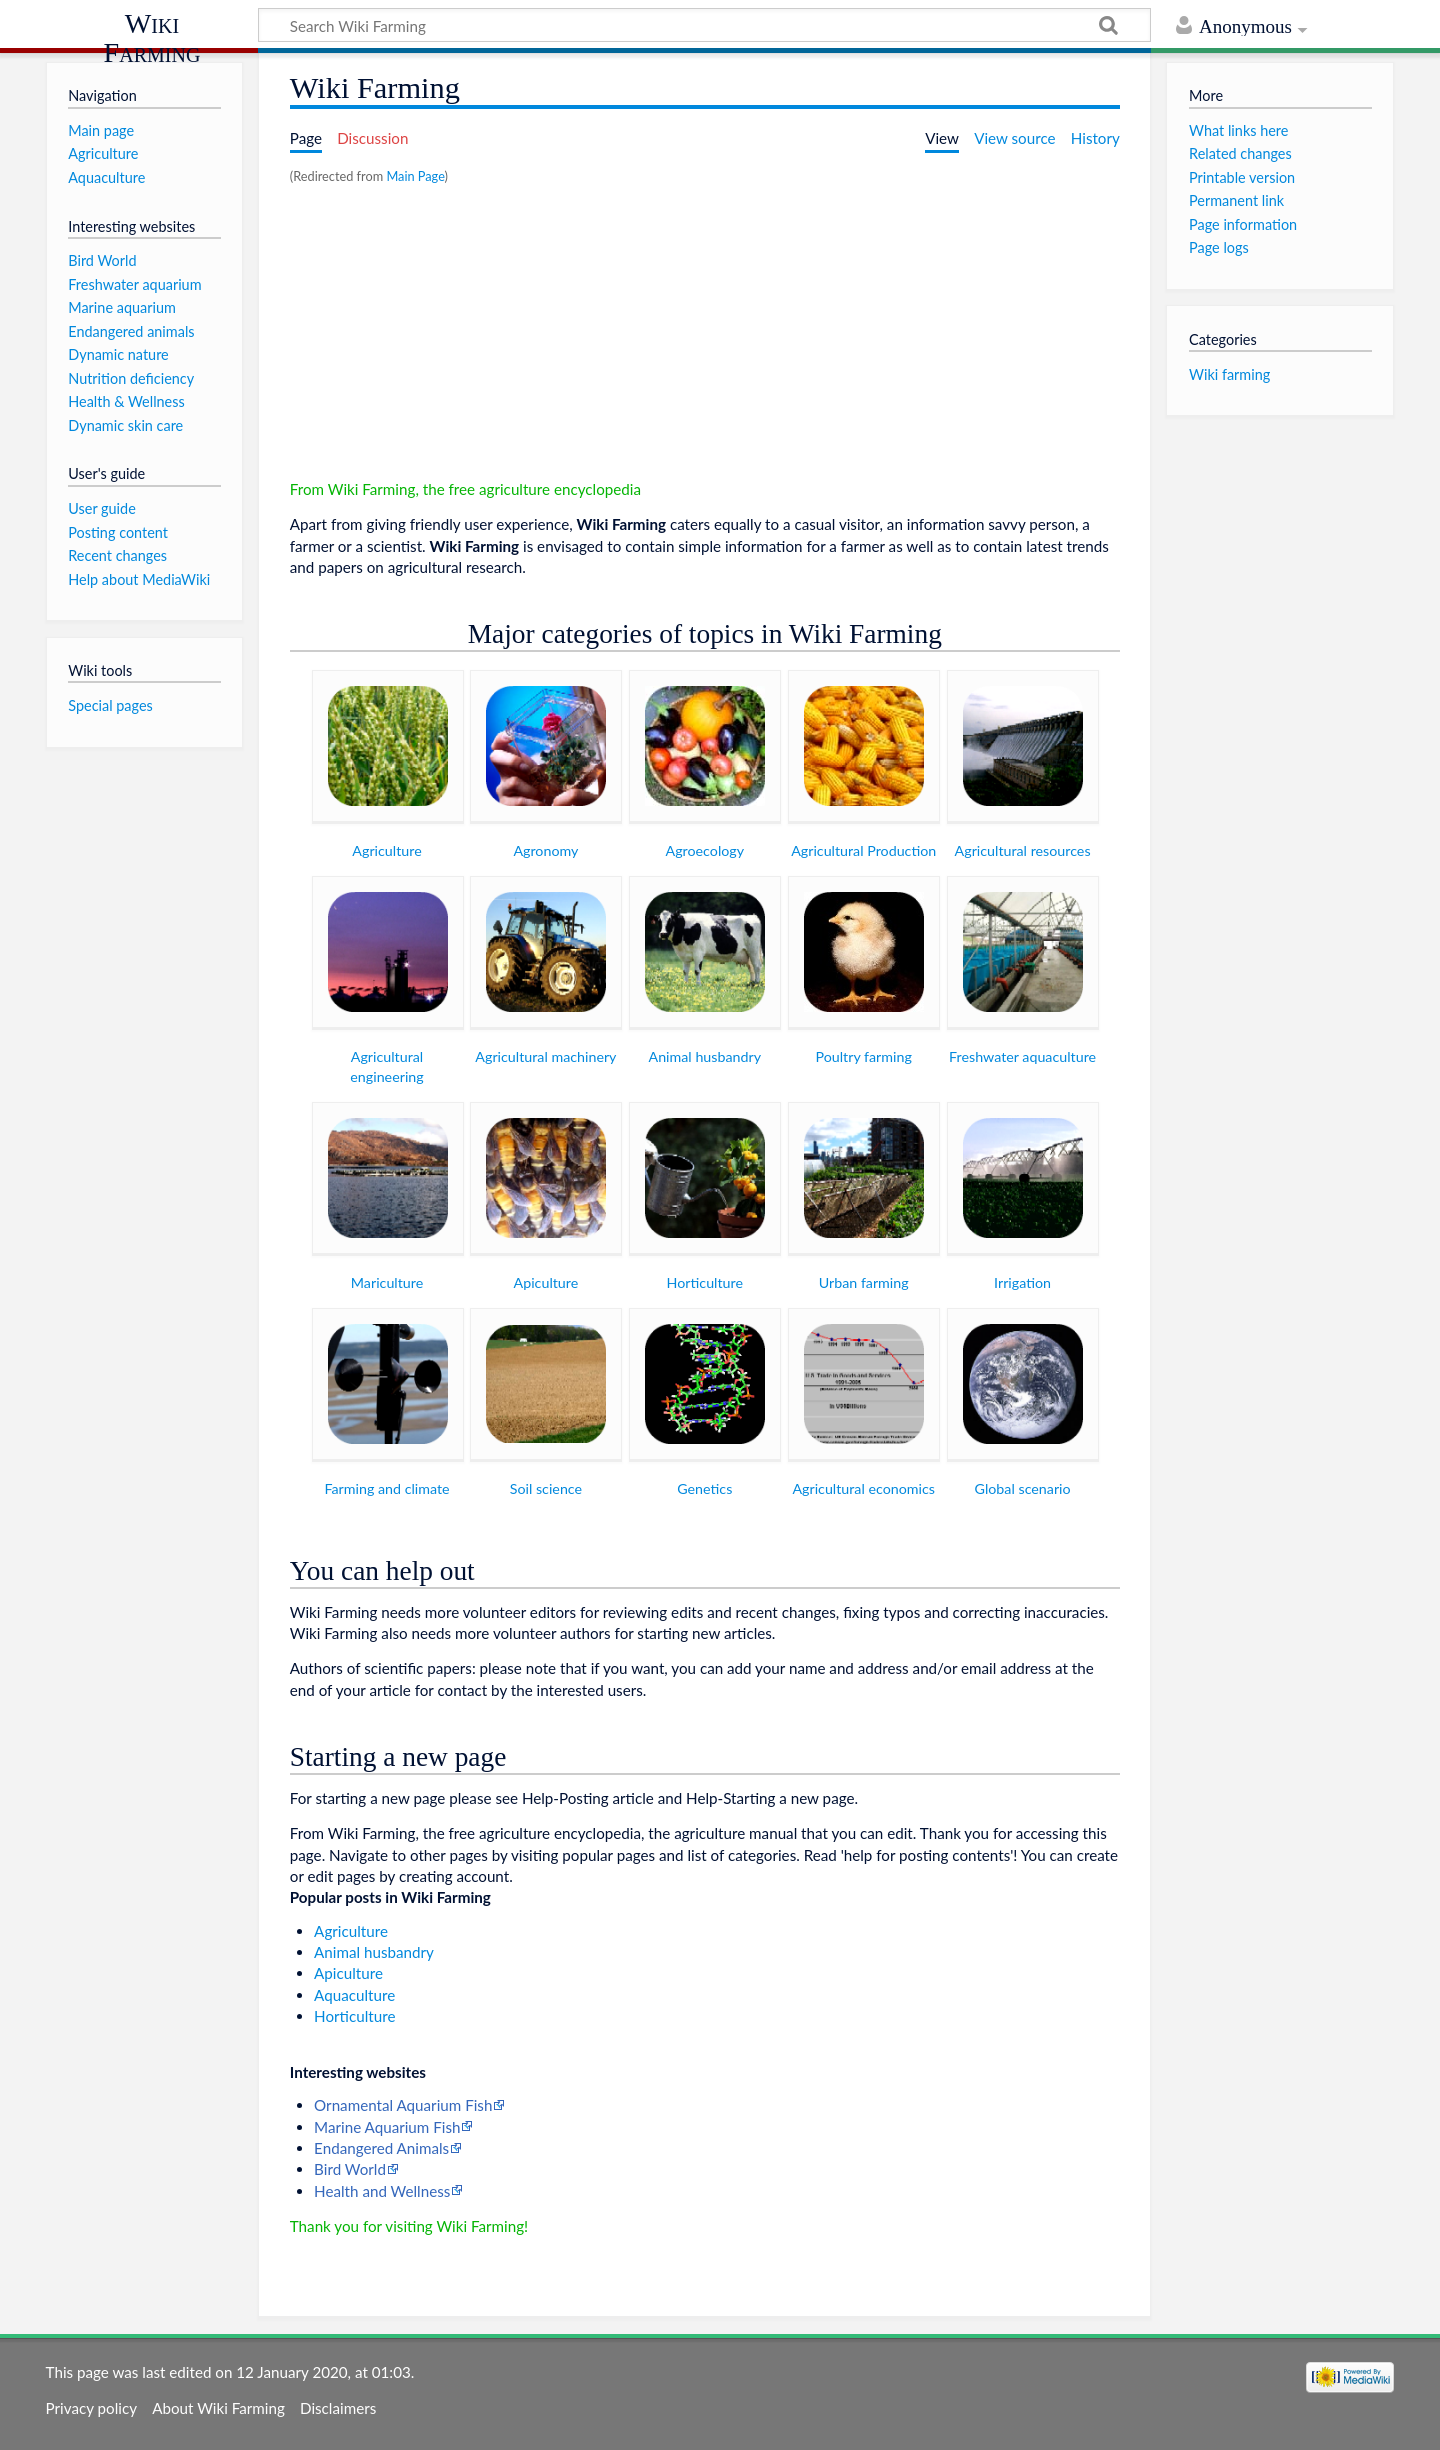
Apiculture (546, 1282)
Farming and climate (386, 1488)
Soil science (546, 1488)
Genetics (704, 1488)
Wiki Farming (152, 37)
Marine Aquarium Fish (387, 2127)
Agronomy (545, 850)
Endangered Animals (381, 2148)
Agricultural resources (1023, 850)
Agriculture (386, 850)
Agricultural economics (863, 1488)
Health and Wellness (382, 2191)
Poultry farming (864, 1056)
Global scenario (1023, 1488)
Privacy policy (91, 2408)
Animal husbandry (705, 1056)
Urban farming (864, 1282)
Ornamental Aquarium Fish (403, 2105)
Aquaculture (354, 1995)
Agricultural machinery (545, 1056)
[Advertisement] (705, 339)
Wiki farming (1229, 374)
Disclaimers (338, 2408)
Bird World (350, 2169)
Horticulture (705, 1282)
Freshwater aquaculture (1022, 1056)
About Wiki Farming (218, 2408)
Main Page (415, 176)
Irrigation (1022, 1282)
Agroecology (705, 850)
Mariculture (387, 1282)
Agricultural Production (863, 850)
